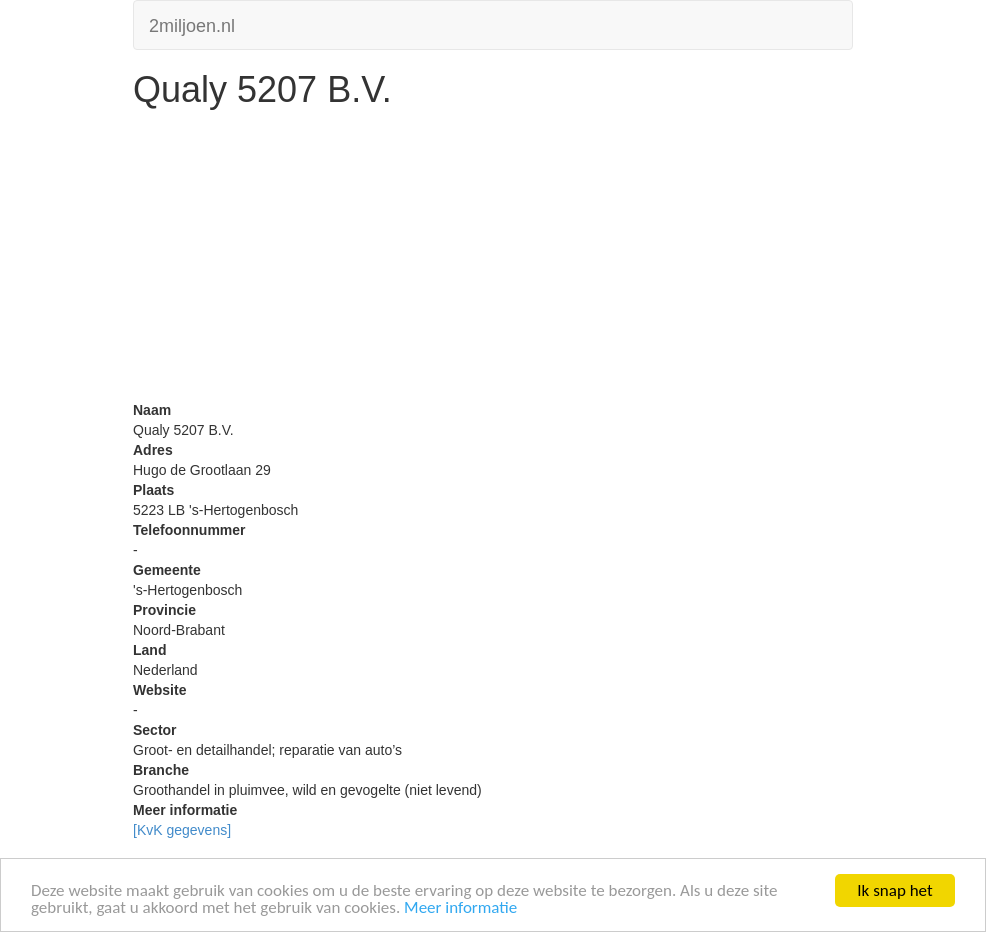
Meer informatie (460, 908)
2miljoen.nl (192, 23)
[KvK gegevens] (182, 830)
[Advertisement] (493, 260)
